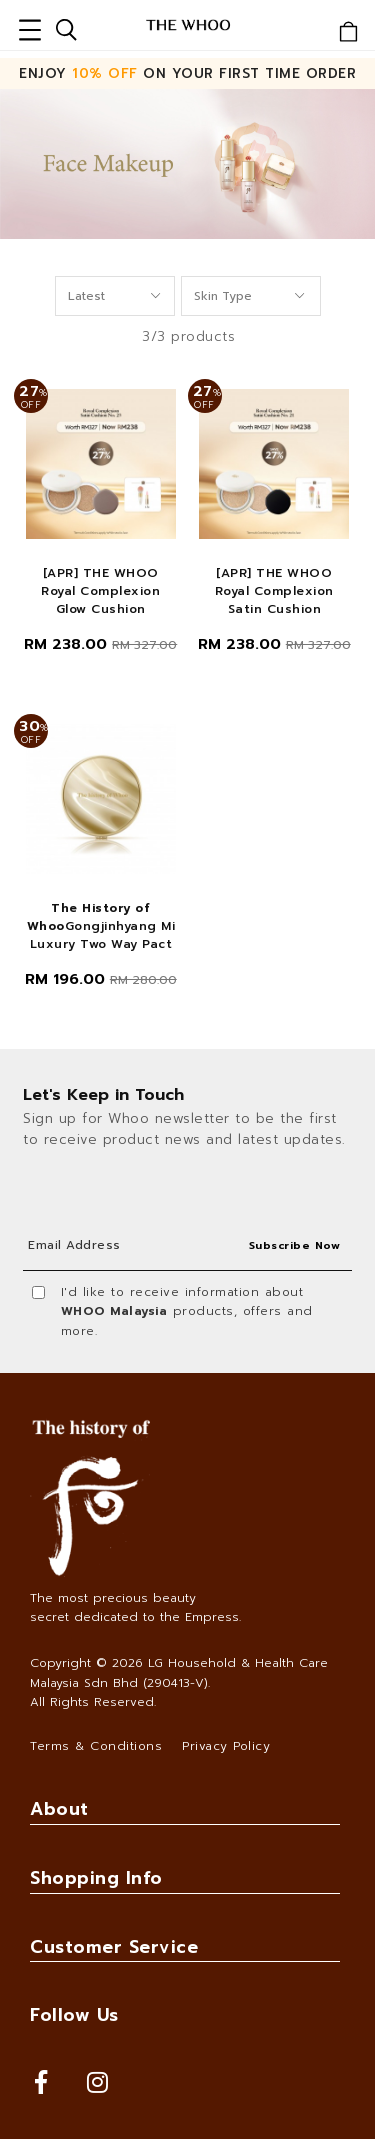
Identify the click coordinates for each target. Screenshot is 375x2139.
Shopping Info (96, 1878)
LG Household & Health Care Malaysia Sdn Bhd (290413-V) (179, 1672)
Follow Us (74, 2015)
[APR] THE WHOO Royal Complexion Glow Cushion (100, 591)
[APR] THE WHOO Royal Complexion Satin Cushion (274, 591)
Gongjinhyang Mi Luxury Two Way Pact (101, 926)
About (59, 1809)
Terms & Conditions (96, 1746)
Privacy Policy (226, 1746)
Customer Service (114, 1947)
